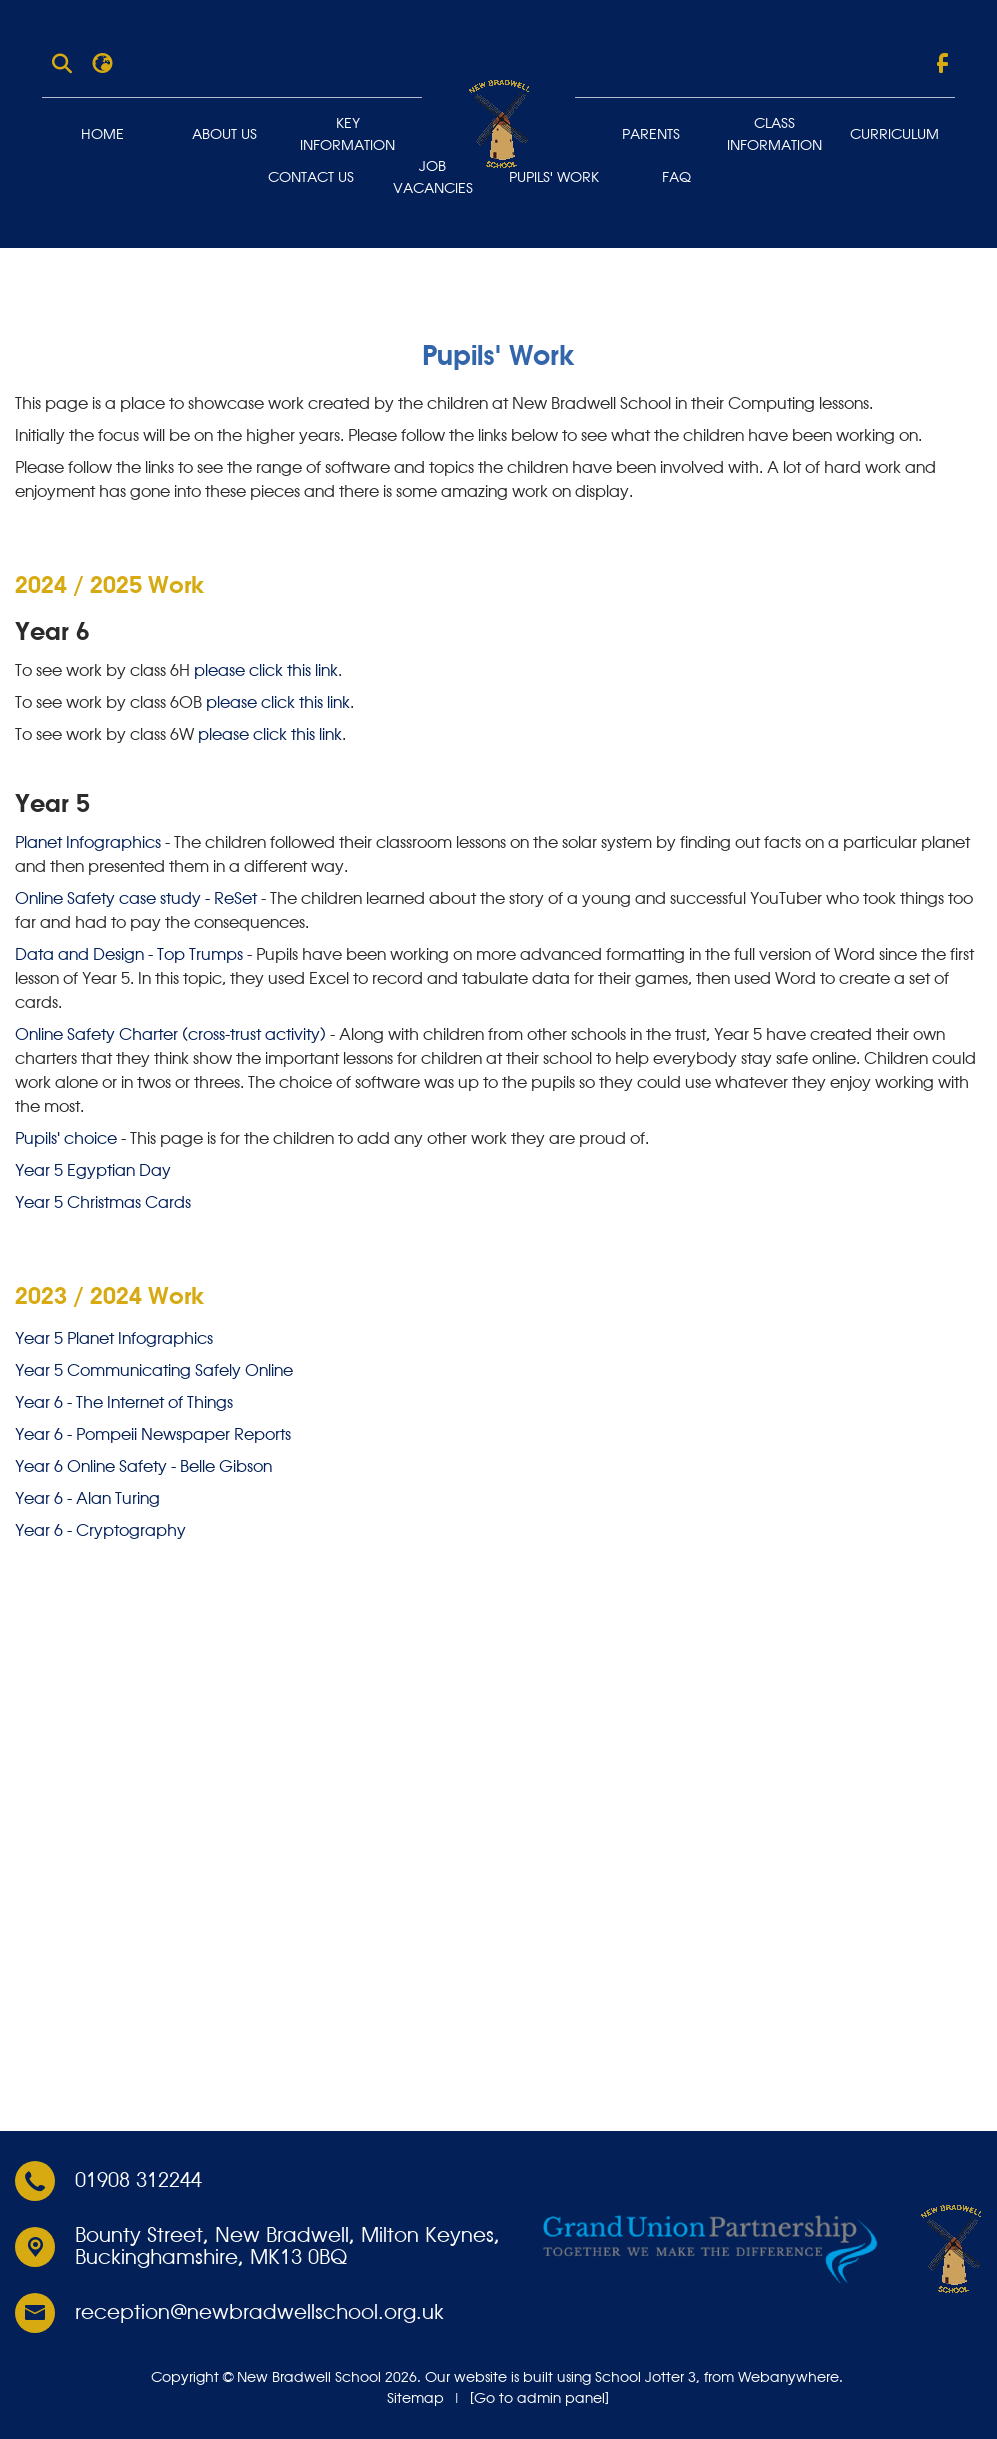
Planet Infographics (88, 844)
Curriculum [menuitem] (894, 135)
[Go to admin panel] (539, 2398)
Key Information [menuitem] (347, 135)
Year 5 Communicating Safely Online (154, 1371)
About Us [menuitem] (224, 135)
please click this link (266, 672)
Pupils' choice (66, 1140)
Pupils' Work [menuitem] (554, 178)
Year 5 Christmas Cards (103, 1204)
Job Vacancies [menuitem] (433, 178)
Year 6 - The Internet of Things (124, 1403)
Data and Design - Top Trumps (129, 956)
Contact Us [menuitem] (311, 178)
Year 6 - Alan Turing (87, 1499)
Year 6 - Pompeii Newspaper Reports (153, 1435)
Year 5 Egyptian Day (93, 1172)
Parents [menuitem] (651, 135)
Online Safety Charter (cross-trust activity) (170, 1036)
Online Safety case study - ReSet (136, 900)
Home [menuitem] (102, 135)
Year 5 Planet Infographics (114, 1339)
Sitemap (415, 2398)
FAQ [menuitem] (676, 178)
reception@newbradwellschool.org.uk (259, 2313)
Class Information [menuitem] (774, 135)
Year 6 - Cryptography (100, 1531)
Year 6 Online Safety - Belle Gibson (143, 1467)
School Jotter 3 (645, 2377)
